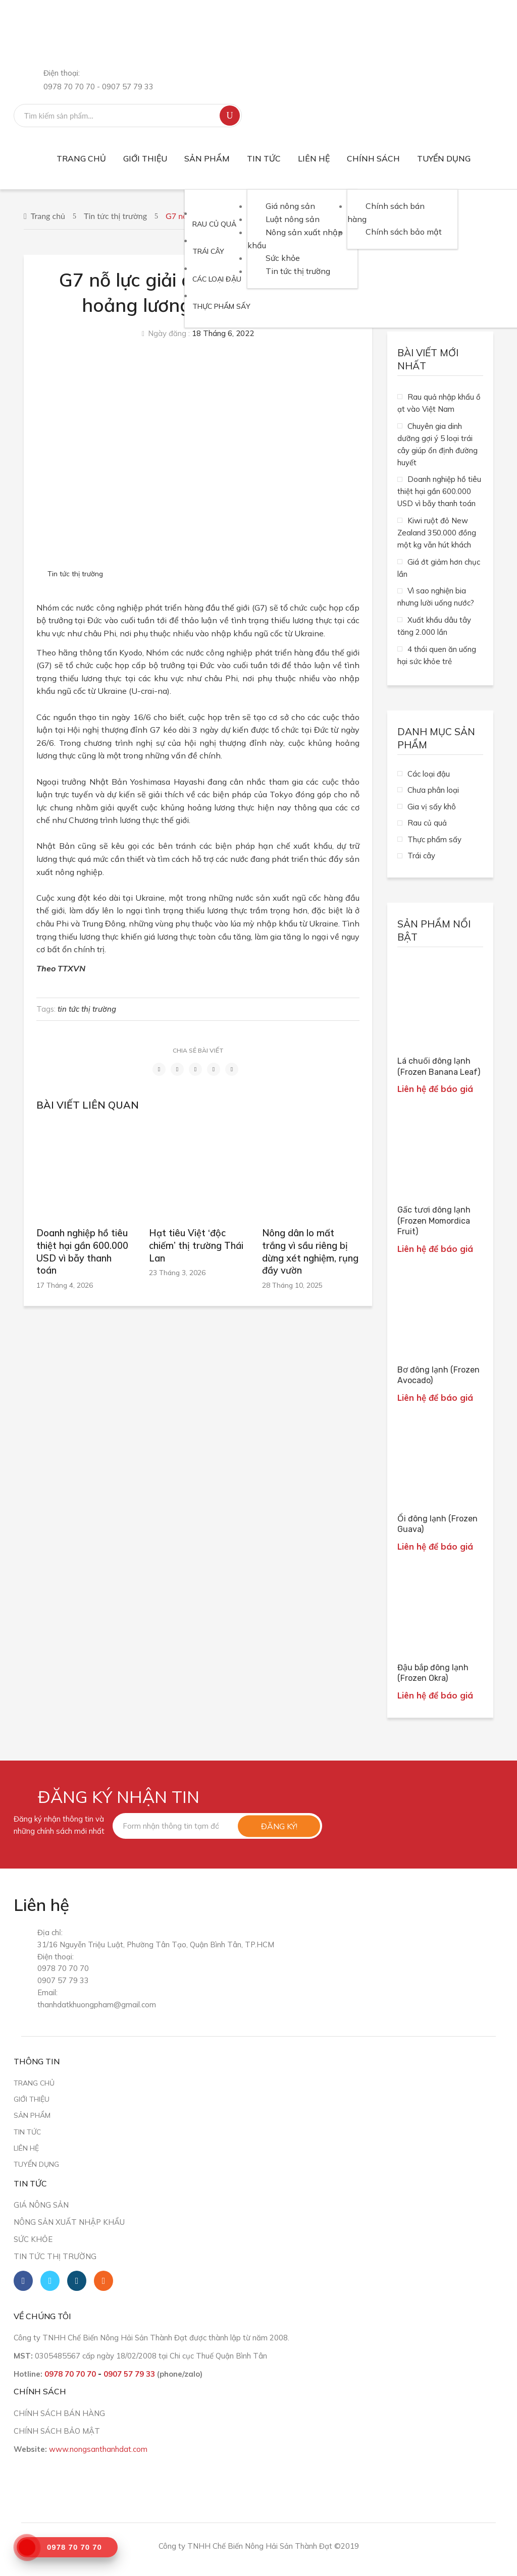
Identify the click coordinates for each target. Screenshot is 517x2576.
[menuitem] (81, 159)
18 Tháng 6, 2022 (223, 333)
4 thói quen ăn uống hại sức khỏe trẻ (436, 655)
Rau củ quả (427, 823)
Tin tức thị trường (115, 216)
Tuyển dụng (36, 2164)
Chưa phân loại (433, 790)
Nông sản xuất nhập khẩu (69, 2222)
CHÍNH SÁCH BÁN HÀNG (59, 2413)
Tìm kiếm (230, 115)
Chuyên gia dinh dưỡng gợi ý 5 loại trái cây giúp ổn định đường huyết (437, 444)
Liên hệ (26, 2148)
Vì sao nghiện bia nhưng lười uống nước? (435, 597)
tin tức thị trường (87, 1009)
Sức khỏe (33, 2239)
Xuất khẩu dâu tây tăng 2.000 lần (434, 626)
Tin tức (27, 2131)
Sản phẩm (32, 2115)
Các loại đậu (428, 774)
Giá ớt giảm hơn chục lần (438, 568)
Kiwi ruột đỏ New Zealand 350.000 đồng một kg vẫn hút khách (436, 533)
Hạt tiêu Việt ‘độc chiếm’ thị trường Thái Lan (196, 1245)
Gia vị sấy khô (431, 806)
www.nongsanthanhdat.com (98, 2449)
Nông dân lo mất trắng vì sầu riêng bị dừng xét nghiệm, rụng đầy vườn (310, 1251)
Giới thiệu (31, 2099)
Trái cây (421, 855)
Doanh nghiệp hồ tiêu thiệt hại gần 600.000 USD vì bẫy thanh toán (82, 1251)
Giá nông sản (41, 2205)
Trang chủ (48, 216)
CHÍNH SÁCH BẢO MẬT (57, 2431)
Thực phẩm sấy (434, 839)
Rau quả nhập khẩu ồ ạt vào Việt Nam (439, 403)
